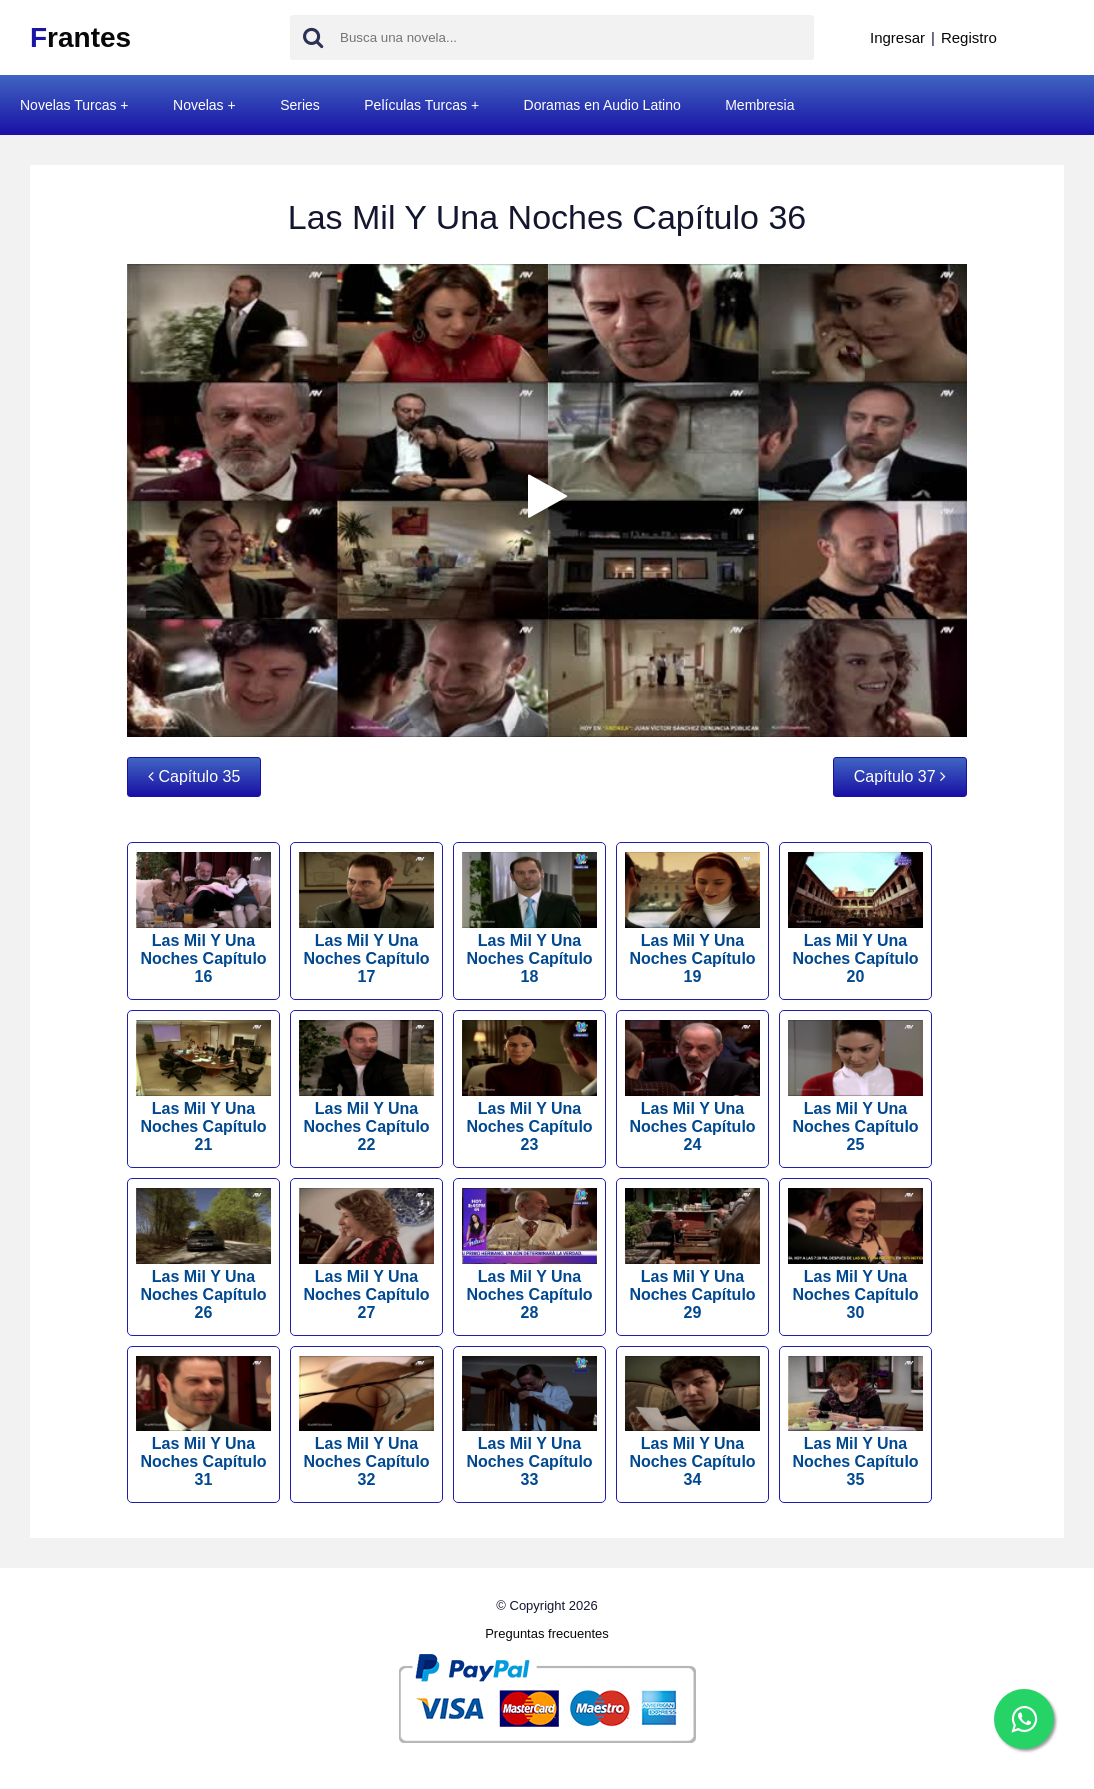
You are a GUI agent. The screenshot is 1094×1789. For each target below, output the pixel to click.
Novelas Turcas (68, 105)
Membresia (759, 105)
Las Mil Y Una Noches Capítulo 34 (692, 1422)
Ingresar (897, 37)
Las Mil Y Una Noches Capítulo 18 (529, 918)
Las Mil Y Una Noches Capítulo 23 (529, 1086)
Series (300, 105)
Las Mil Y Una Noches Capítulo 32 (366, 1422)
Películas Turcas (415, 105)
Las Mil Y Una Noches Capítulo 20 (855, 918)
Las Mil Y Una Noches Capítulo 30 (855, 1254)
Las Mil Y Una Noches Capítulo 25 (855, 1086)
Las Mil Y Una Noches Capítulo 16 (203, 918)
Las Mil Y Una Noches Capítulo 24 (692, 1086)
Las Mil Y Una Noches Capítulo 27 (366, 1254)
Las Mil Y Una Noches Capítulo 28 (529, 1254)
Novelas (198, 105)
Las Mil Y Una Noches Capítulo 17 (366, 918)
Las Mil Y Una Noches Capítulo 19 (692, 918)
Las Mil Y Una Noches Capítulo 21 (203, 1086)
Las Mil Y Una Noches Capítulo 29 (692, 1254)
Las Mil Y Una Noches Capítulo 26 (203, 1254)
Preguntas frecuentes (547, 1633)
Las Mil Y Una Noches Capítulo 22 (366, 1086)
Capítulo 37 (900, 776)
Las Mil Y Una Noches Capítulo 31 (203, 1422)
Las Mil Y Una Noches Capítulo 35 (855, 1422)
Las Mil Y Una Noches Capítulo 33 (529, 1422)
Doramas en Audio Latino (602, 105)
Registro (969, 37)
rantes (80, 37)
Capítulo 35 (194, 776)
